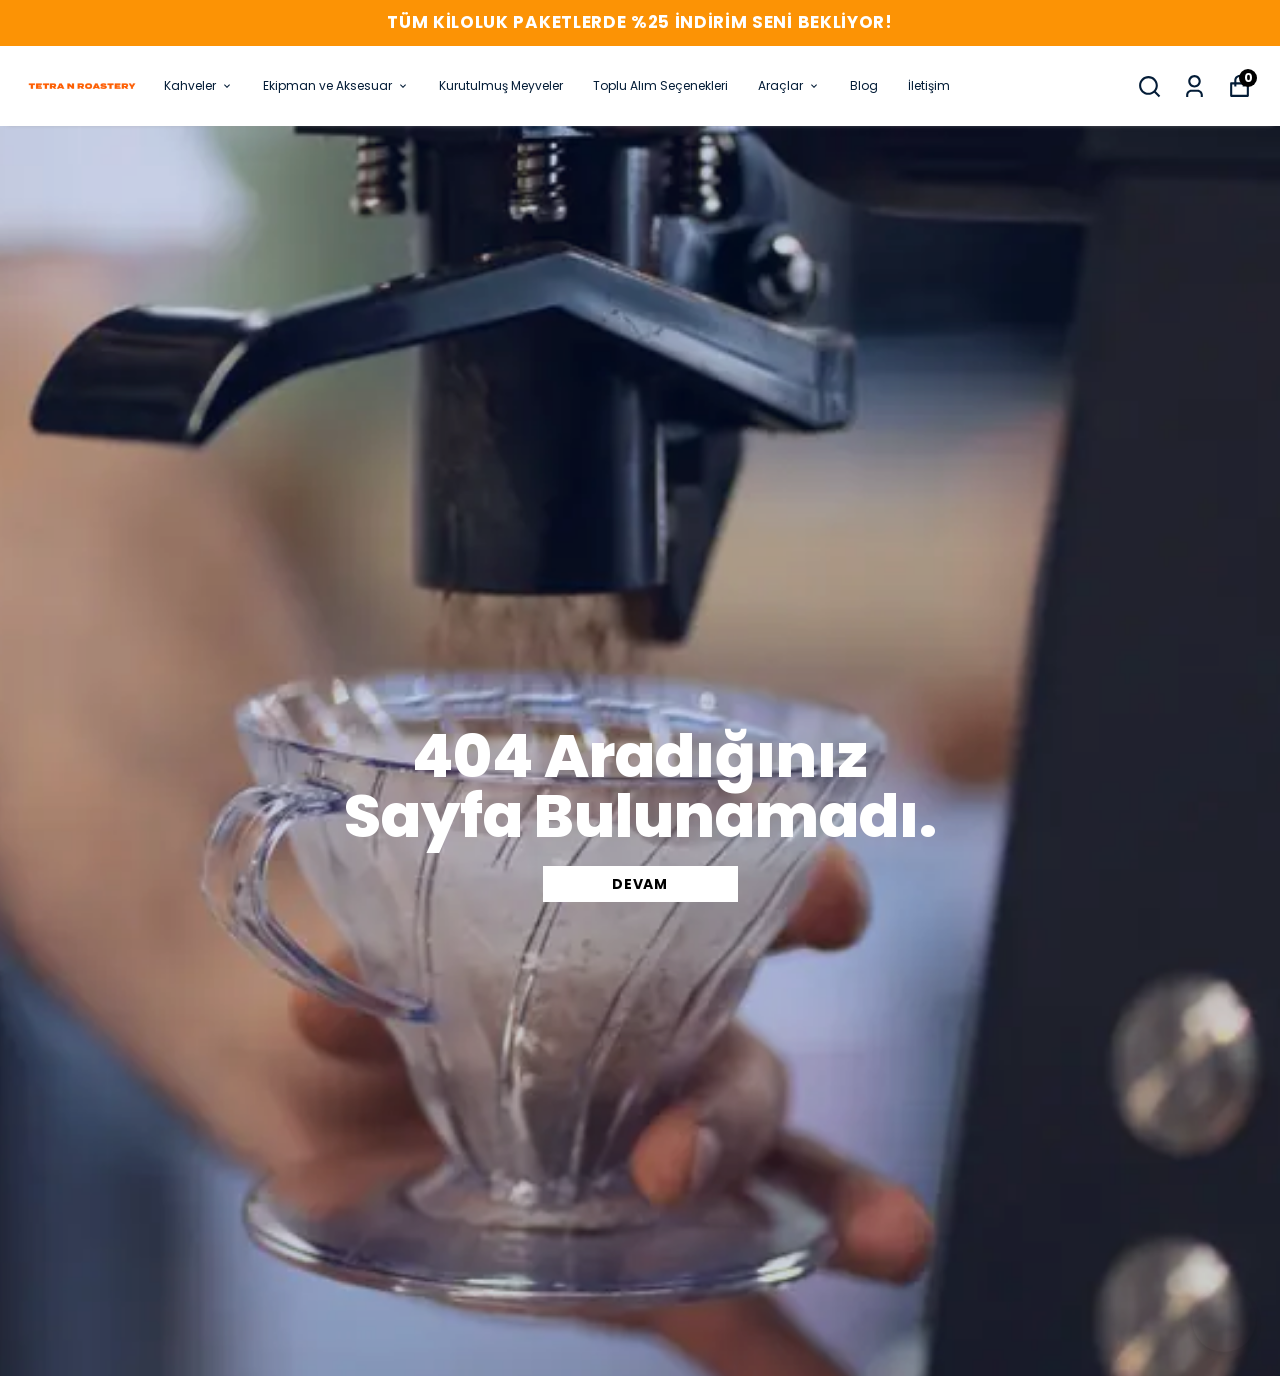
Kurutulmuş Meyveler (501, 85)
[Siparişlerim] (1194, 86)
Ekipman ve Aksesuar (336, 85)
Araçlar (789, 85)
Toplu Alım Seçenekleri (660, 85)
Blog (864, 85)
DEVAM (640, 884)
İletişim (929, 85)
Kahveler (198, 85)
